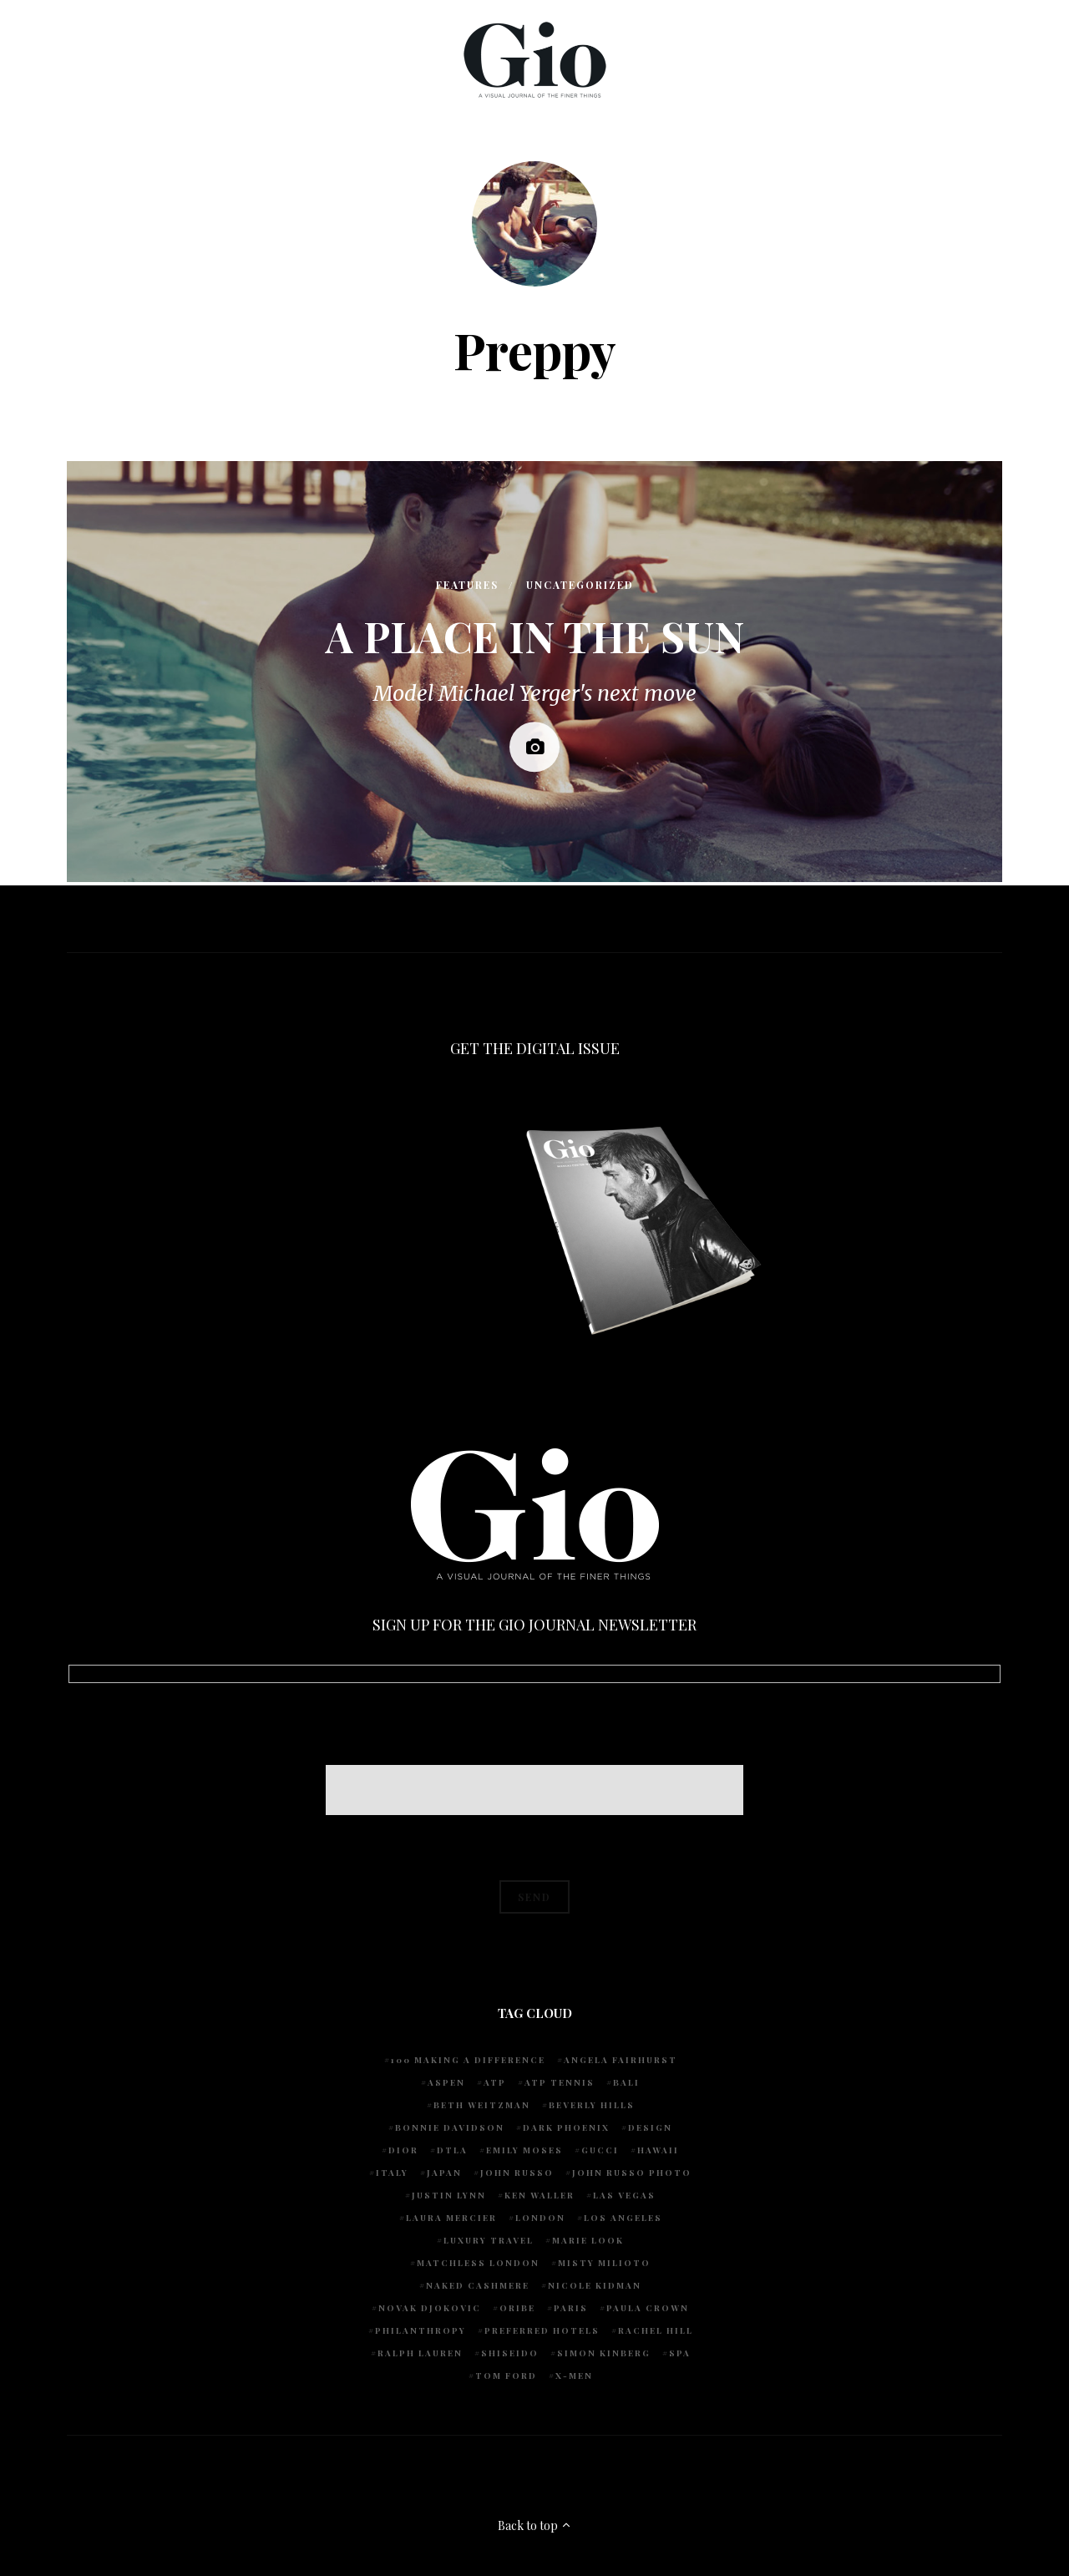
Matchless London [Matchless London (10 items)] (478, 2263)
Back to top (535, 2525)
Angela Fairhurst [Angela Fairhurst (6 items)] (620, 2060)
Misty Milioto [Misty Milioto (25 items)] (604, 2263)
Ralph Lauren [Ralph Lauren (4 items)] (420, 2353)
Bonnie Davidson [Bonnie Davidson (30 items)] (449, 2127)
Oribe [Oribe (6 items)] (517, 2308)
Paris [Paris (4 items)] (571, 2308)
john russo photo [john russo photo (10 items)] (632, 2172)
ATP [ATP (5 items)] (495, 2082)
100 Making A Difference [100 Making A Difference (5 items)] (468, 2060)
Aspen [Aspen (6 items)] (446, 2082)
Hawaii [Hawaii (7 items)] (658, 2150)
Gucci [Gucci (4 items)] (600, 2150)
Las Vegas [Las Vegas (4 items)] (624, 2195)
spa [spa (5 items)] (680, 2353)
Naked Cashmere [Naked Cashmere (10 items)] (477, 2285)
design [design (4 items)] (650, 2127)
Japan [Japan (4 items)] (444, 2172)
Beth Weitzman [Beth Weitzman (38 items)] (481, 2105)
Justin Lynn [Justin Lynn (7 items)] (449, 2195)
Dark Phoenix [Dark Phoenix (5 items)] (566, 2127)
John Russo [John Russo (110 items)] (517, 2172)
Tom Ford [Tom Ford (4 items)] (506, 2375)
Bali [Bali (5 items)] (626, 2082)
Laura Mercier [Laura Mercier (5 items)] (451, 2218)
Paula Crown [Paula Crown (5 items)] (647, 2308)
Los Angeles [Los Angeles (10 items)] (623, 2218)
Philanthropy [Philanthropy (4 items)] (420, 2330)
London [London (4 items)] (540, 2218)
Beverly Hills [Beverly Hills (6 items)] (592, 2105)
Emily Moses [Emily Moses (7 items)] (524, 2150)
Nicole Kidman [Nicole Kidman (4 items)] (594, 2285)
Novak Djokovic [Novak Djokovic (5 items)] (429, 2308)
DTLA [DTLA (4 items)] (452, 2150)
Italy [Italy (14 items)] (392, 2172)
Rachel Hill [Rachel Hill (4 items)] (655, 2330)
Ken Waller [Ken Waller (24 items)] (539, 2195)
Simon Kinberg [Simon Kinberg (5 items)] (604, 2353)
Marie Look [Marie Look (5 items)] (588, 2240)
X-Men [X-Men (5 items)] (574, 2375)
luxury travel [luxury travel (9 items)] (488, 2240)
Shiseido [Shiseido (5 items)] (510, 2353)
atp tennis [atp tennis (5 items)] (559, 2082)
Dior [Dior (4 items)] (403, 2150)
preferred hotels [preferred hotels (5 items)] (542, 2330)
